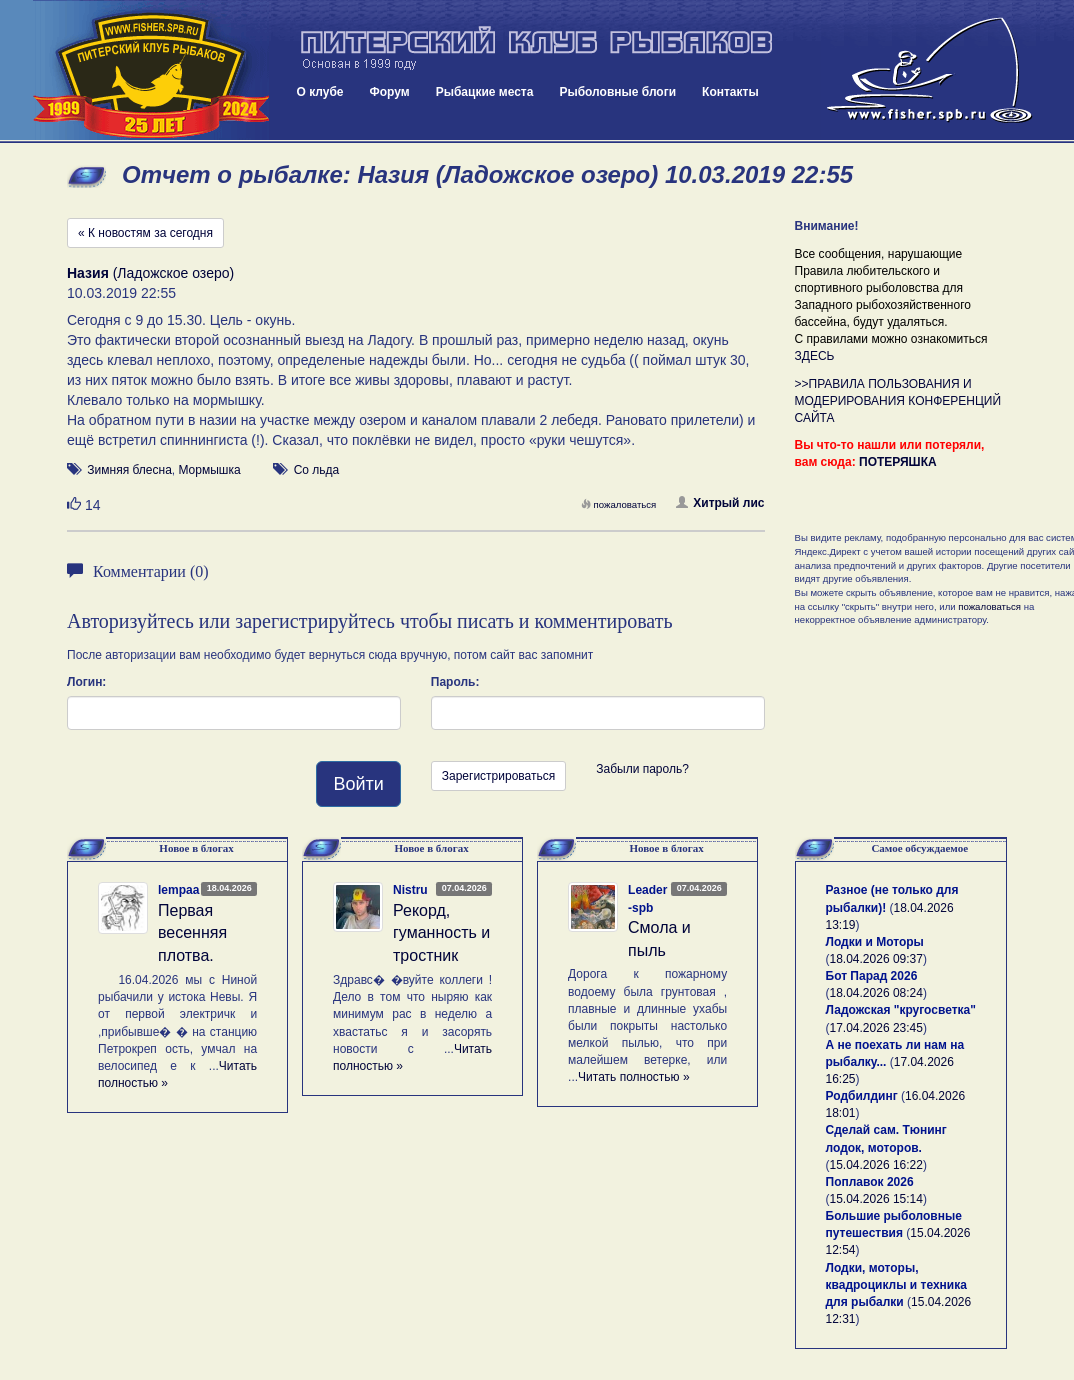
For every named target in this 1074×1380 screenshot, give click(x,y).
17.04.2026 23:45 (876, 1028)
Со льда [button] (317, 470)
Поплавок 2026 (870, 1182)
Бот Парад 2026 (872, 976)
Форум (390, 92)
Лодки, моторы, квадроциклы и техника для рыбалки (896, 1285)
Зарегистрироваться (498, 776)
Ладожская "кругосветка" (901, 1010)
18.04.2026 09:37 (876, 959)
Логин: (86, 682)
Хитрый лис (720, 503)
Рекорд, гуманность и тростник (441, 933)
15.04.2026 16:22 (876, 1165)
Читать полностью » (634, 1077)
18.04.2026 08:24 (876, 993)
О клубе (320, 92)
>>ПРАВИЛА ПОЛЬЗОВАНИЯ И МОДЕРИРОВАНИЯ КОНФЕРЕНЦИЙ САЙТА (898, 401)
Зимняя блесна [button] (129, 470)
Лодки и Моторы (875, 942)
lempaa (178, 890)
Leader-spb (647, 898)
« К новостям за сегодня (145, 233)
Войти (358, 784)
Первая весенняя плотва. (192, 933)
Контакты (730, 92)
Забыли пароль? (642, 769)
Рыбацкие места (485, 92)
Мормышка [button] (209, 470)
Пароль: (455, 682)
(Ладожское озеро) (150, 273)
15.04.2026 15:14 (876, 1199)
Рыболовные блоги (617, 92)
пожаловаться (619, 504)
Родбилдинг (862, 1096)
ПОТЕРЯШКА (898, 462)
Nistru (410, 890)
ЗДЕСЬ (815, 356)
